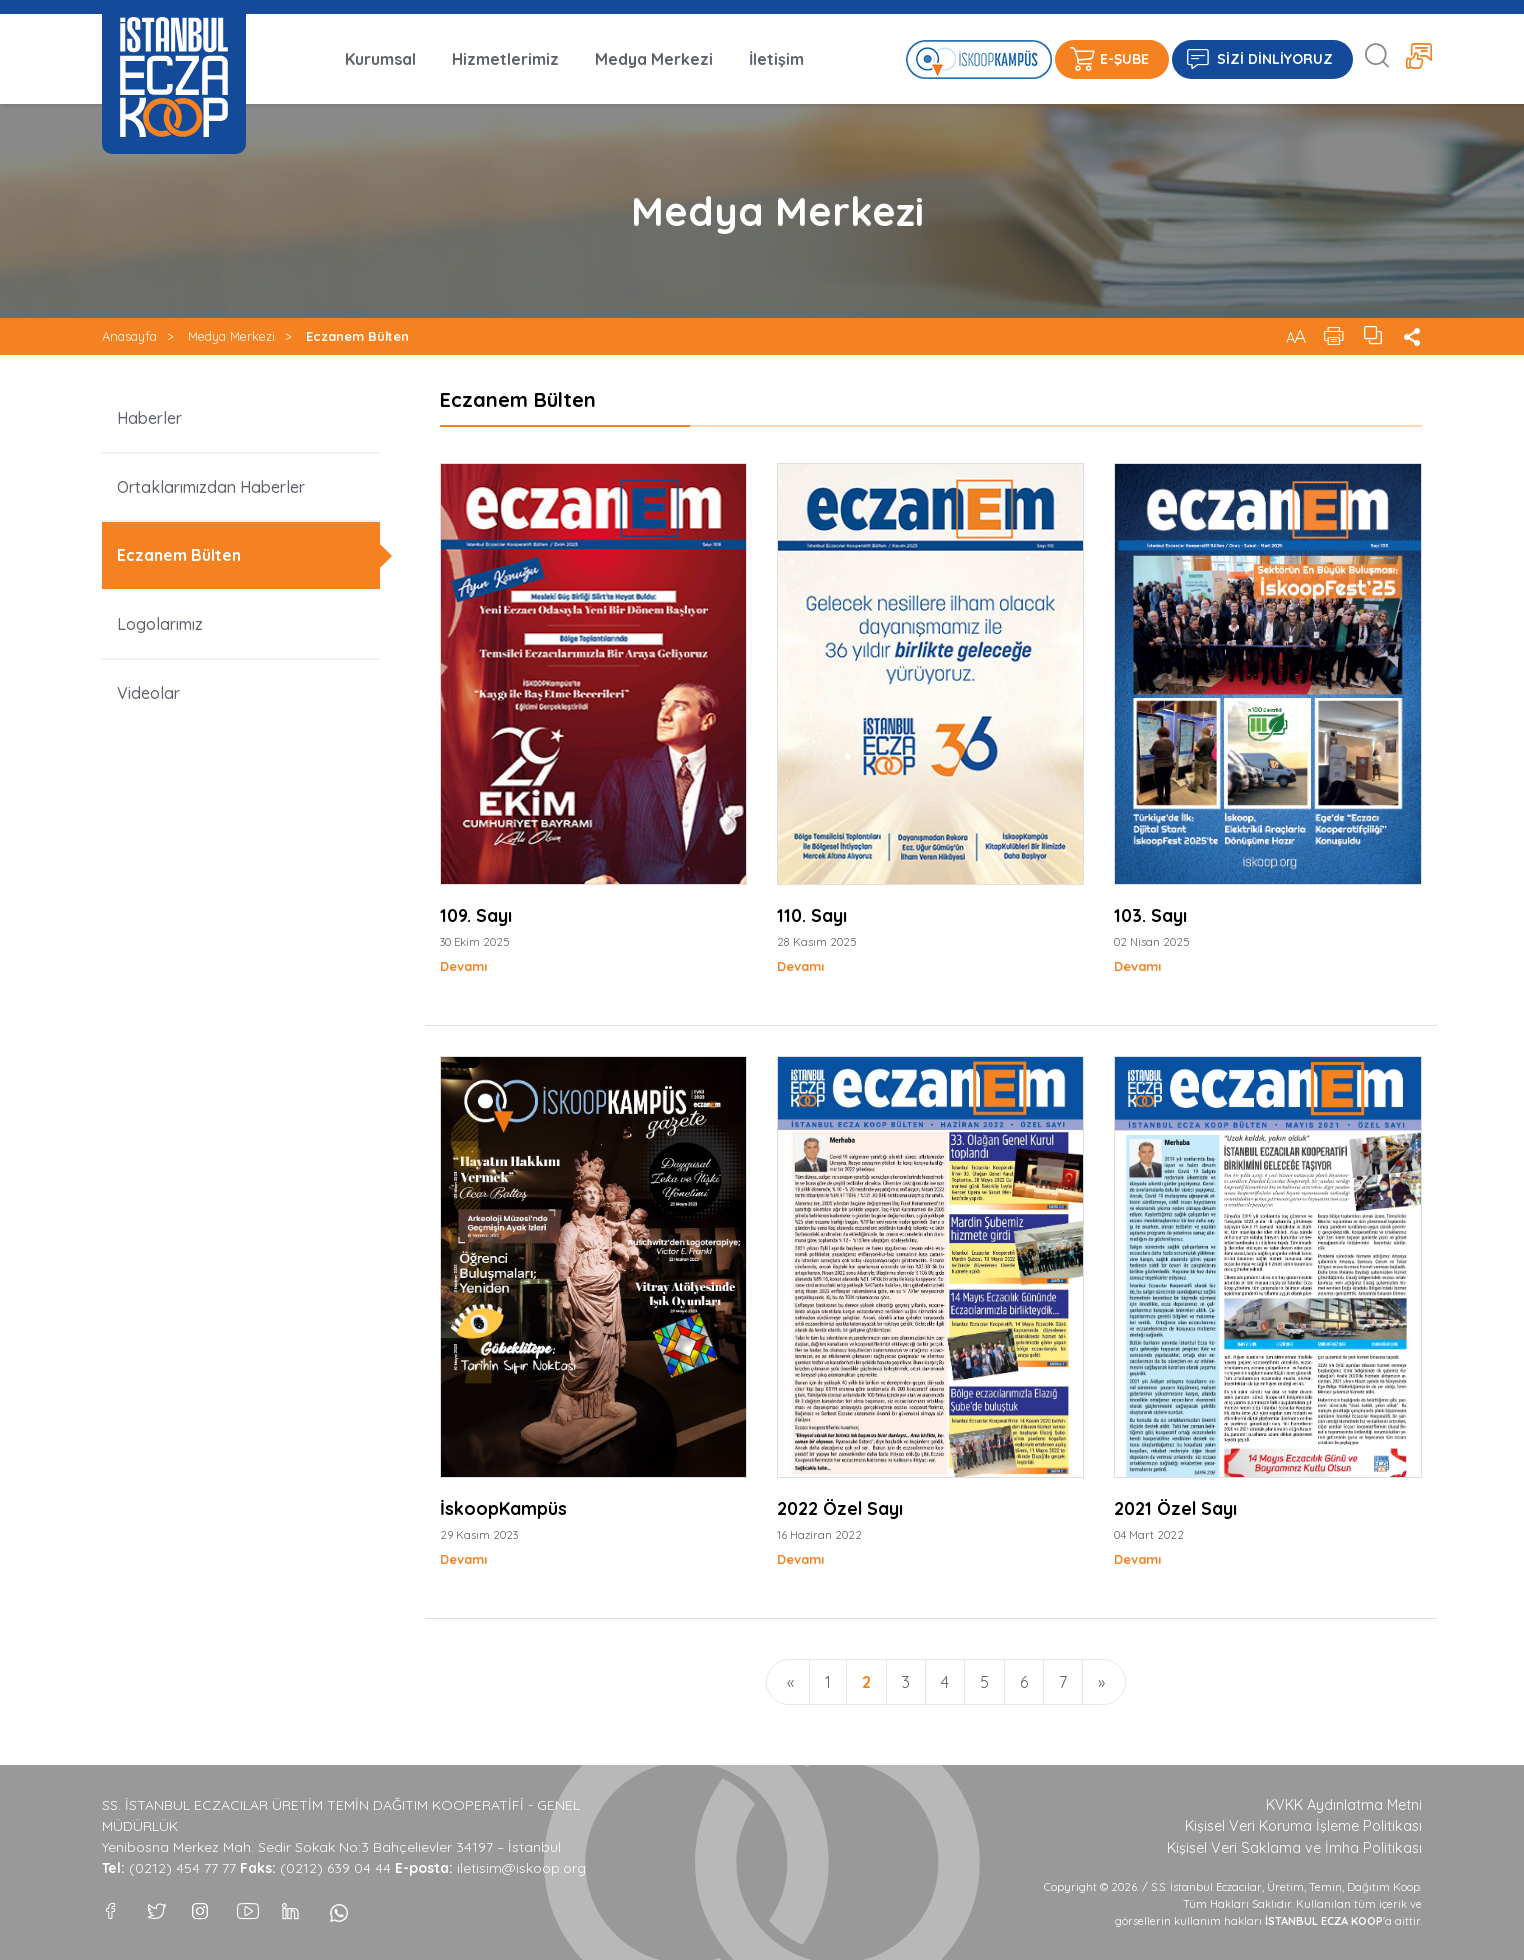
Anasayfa (129, 336)
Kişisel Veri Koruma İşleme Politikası (1303, 1826)
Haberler (149, 418)
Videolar (148, 693)
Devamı (463, 966)
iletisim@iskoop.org (521, 1868)
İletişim (776, 59)
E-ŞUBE (1124, 59)
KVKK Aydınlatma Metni (1344, 1805)
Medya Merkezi (654, 59)
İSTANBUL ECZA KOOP (174, 77)
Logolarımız (160, 624)
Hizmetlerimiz (505, 59)
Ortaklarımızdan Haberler (211, 487)
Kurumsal (380, 59)
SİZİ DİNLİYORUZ (1275, 59)
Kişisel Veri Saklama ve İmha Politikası (1294, 1848)
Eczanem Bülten (357, 336)
